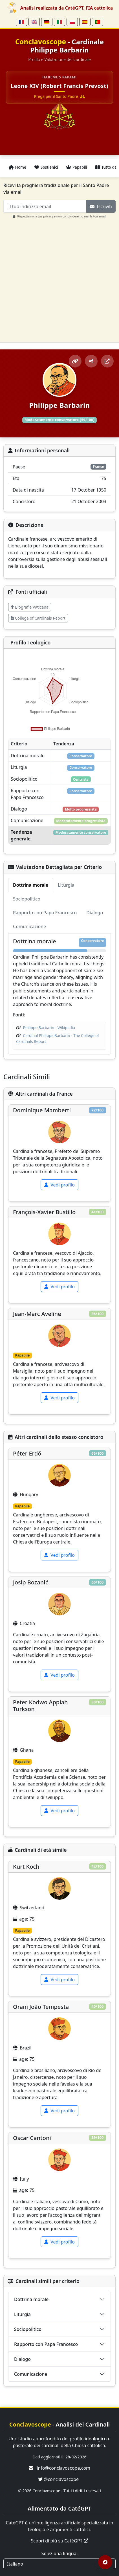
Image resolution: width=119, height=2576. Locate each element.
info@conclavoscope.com (63, 2468)
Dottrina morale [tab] (30, 885)
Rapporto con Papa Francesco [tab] (45, 913)
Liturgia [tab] (66, 885)
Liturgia (22, 2314)
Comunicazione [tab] (29, 926)
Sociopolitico (27, 2329)
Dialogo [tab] (94, 913)
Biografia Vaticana (30, 607)
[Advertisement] (59, 278)
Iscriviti (101, 206)
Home (17, 167)
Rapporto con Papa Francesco (46, 2344)
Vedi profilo (59, 1185)
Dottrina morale (31, 2299)
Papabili (76, 167)
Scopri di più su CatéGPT (59, 2541)
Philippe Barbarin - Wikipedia (49, 1027)
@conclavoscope (58, 2479)
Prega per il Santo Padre (59, 96)
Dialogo (22, 2359)
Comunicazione (30, 2374)
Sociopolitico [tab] (26, 899)
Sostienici (46, 167)
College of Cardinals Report (38, 618)
